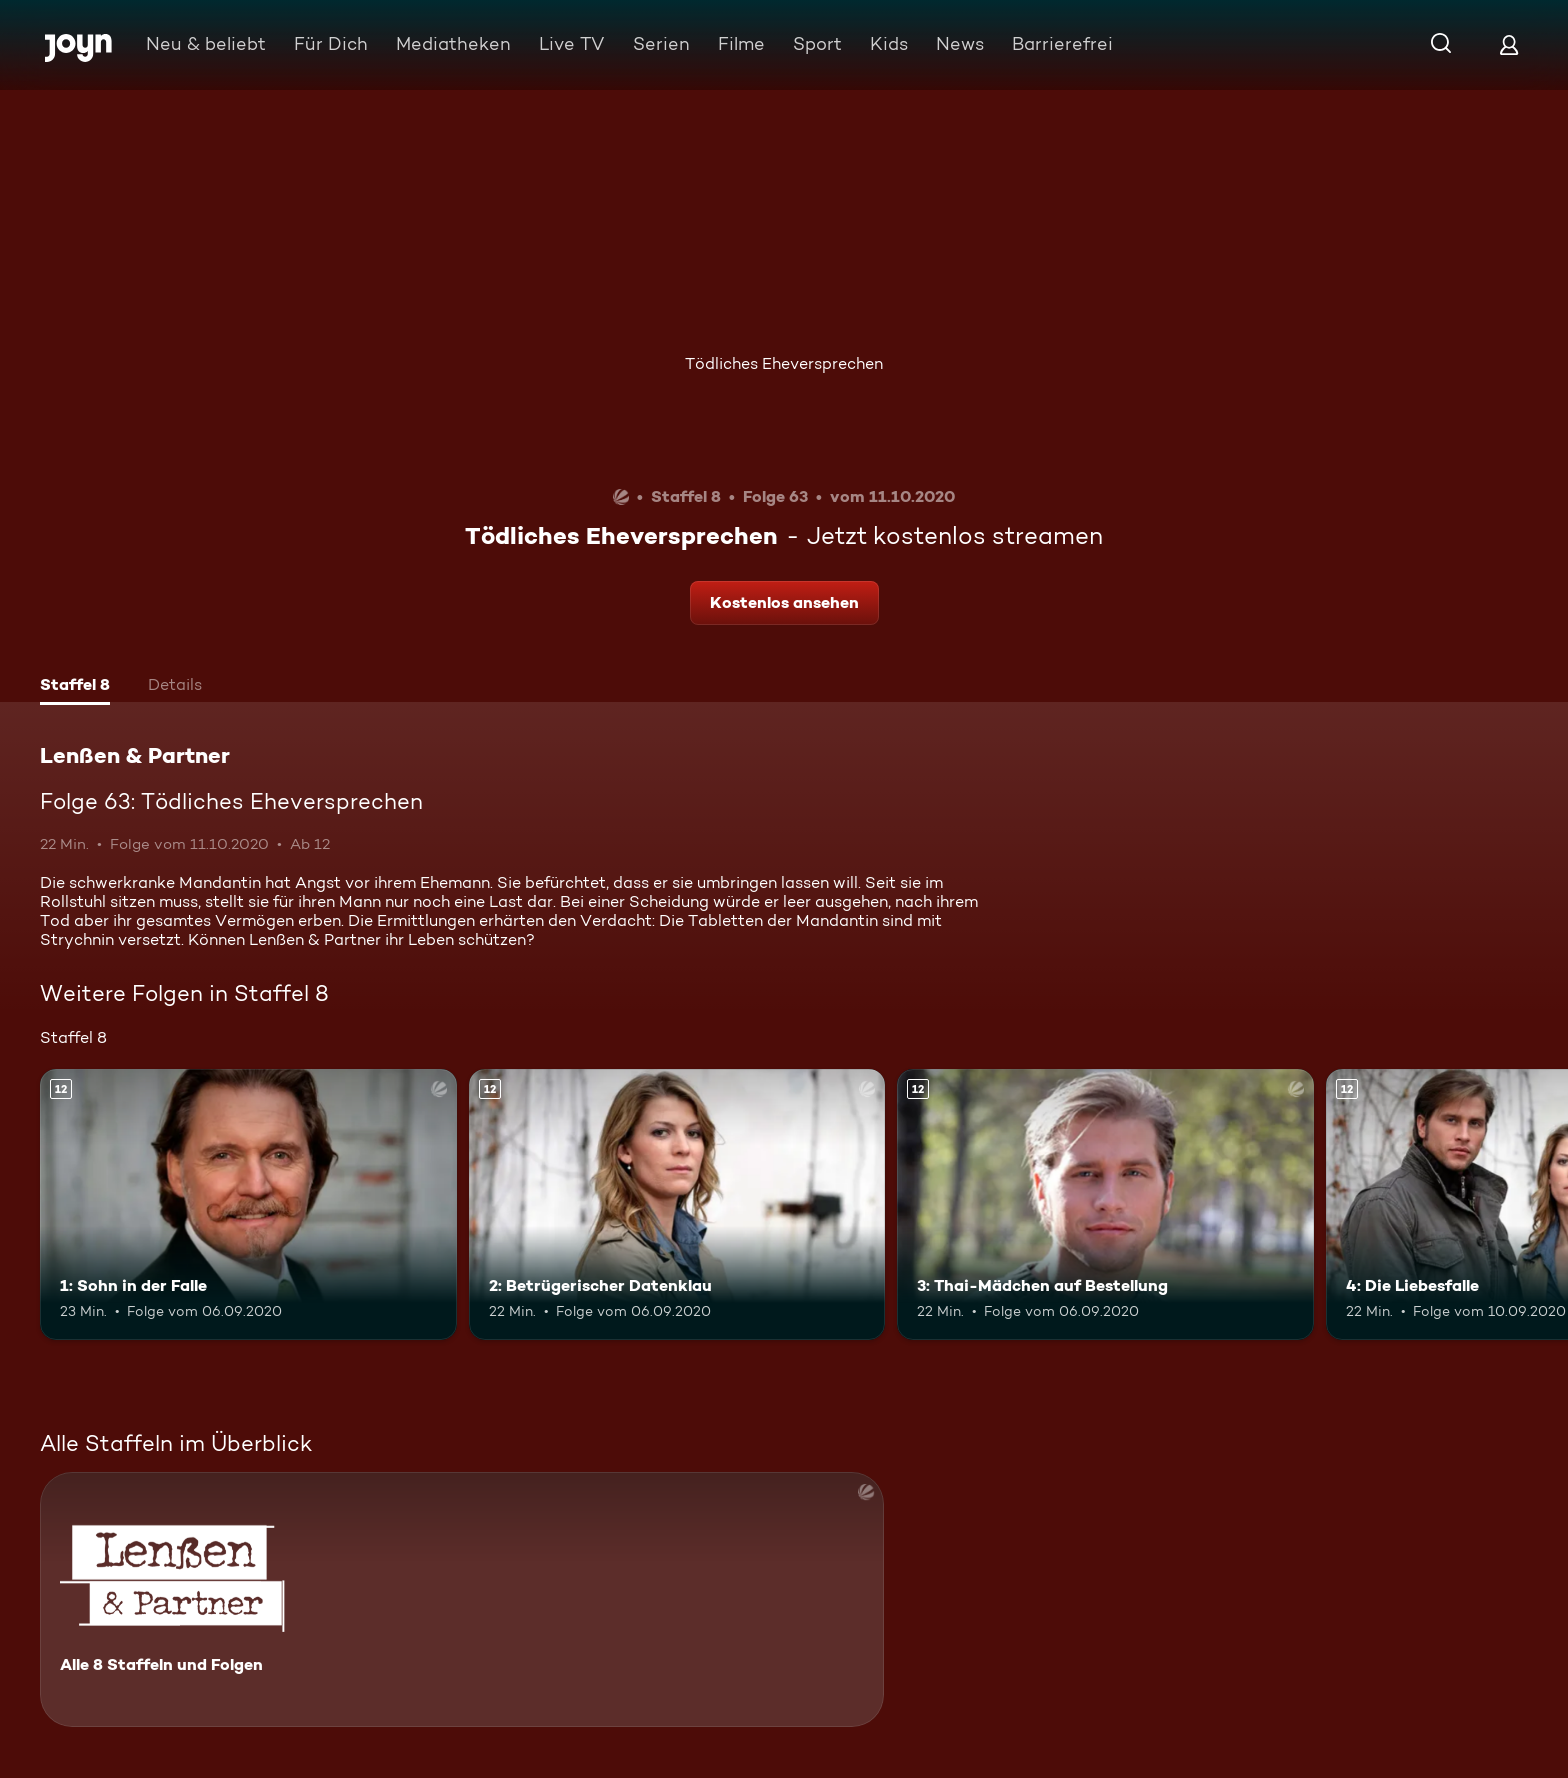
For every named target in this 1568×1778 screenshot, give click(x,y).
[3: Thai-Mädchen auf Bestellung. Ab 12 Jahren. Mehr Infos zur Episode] (1105, 1204)
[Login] (1509, 44)
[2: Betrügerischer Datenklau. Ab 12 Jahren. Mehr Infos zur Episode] (677, 1204)
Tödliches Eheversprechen (784, 363)
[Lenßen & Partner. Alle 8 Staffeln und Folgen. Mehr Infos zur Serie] (462, 1599)
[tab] (75, 687)
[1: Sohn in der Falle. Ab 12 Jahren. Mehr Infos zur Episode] (248, 1204)
